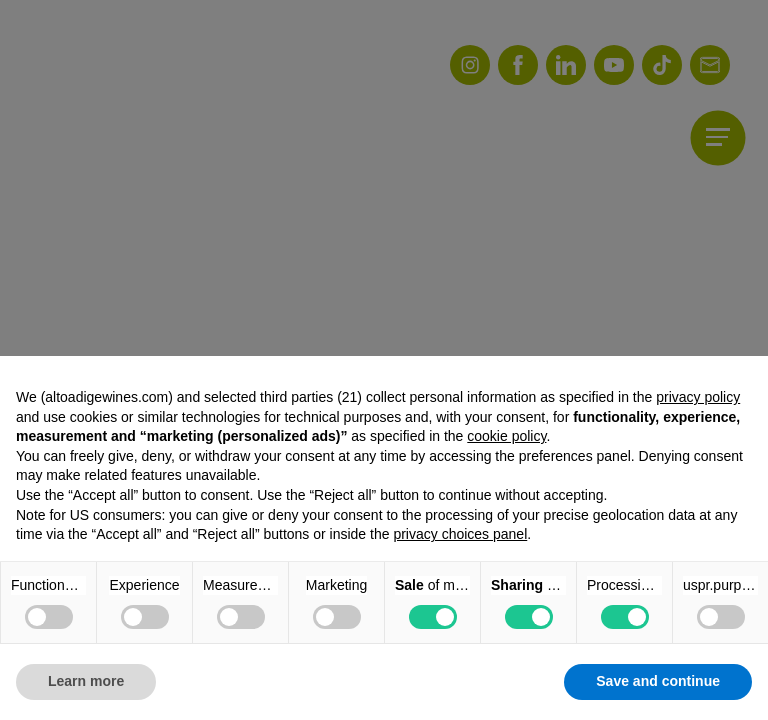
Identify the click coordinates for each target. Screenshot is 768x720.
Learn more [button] (86, 681)
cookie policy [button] (506, 436)
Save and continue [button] (658, 681)
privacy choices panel (460, 534)
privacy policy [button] (698, 397)
